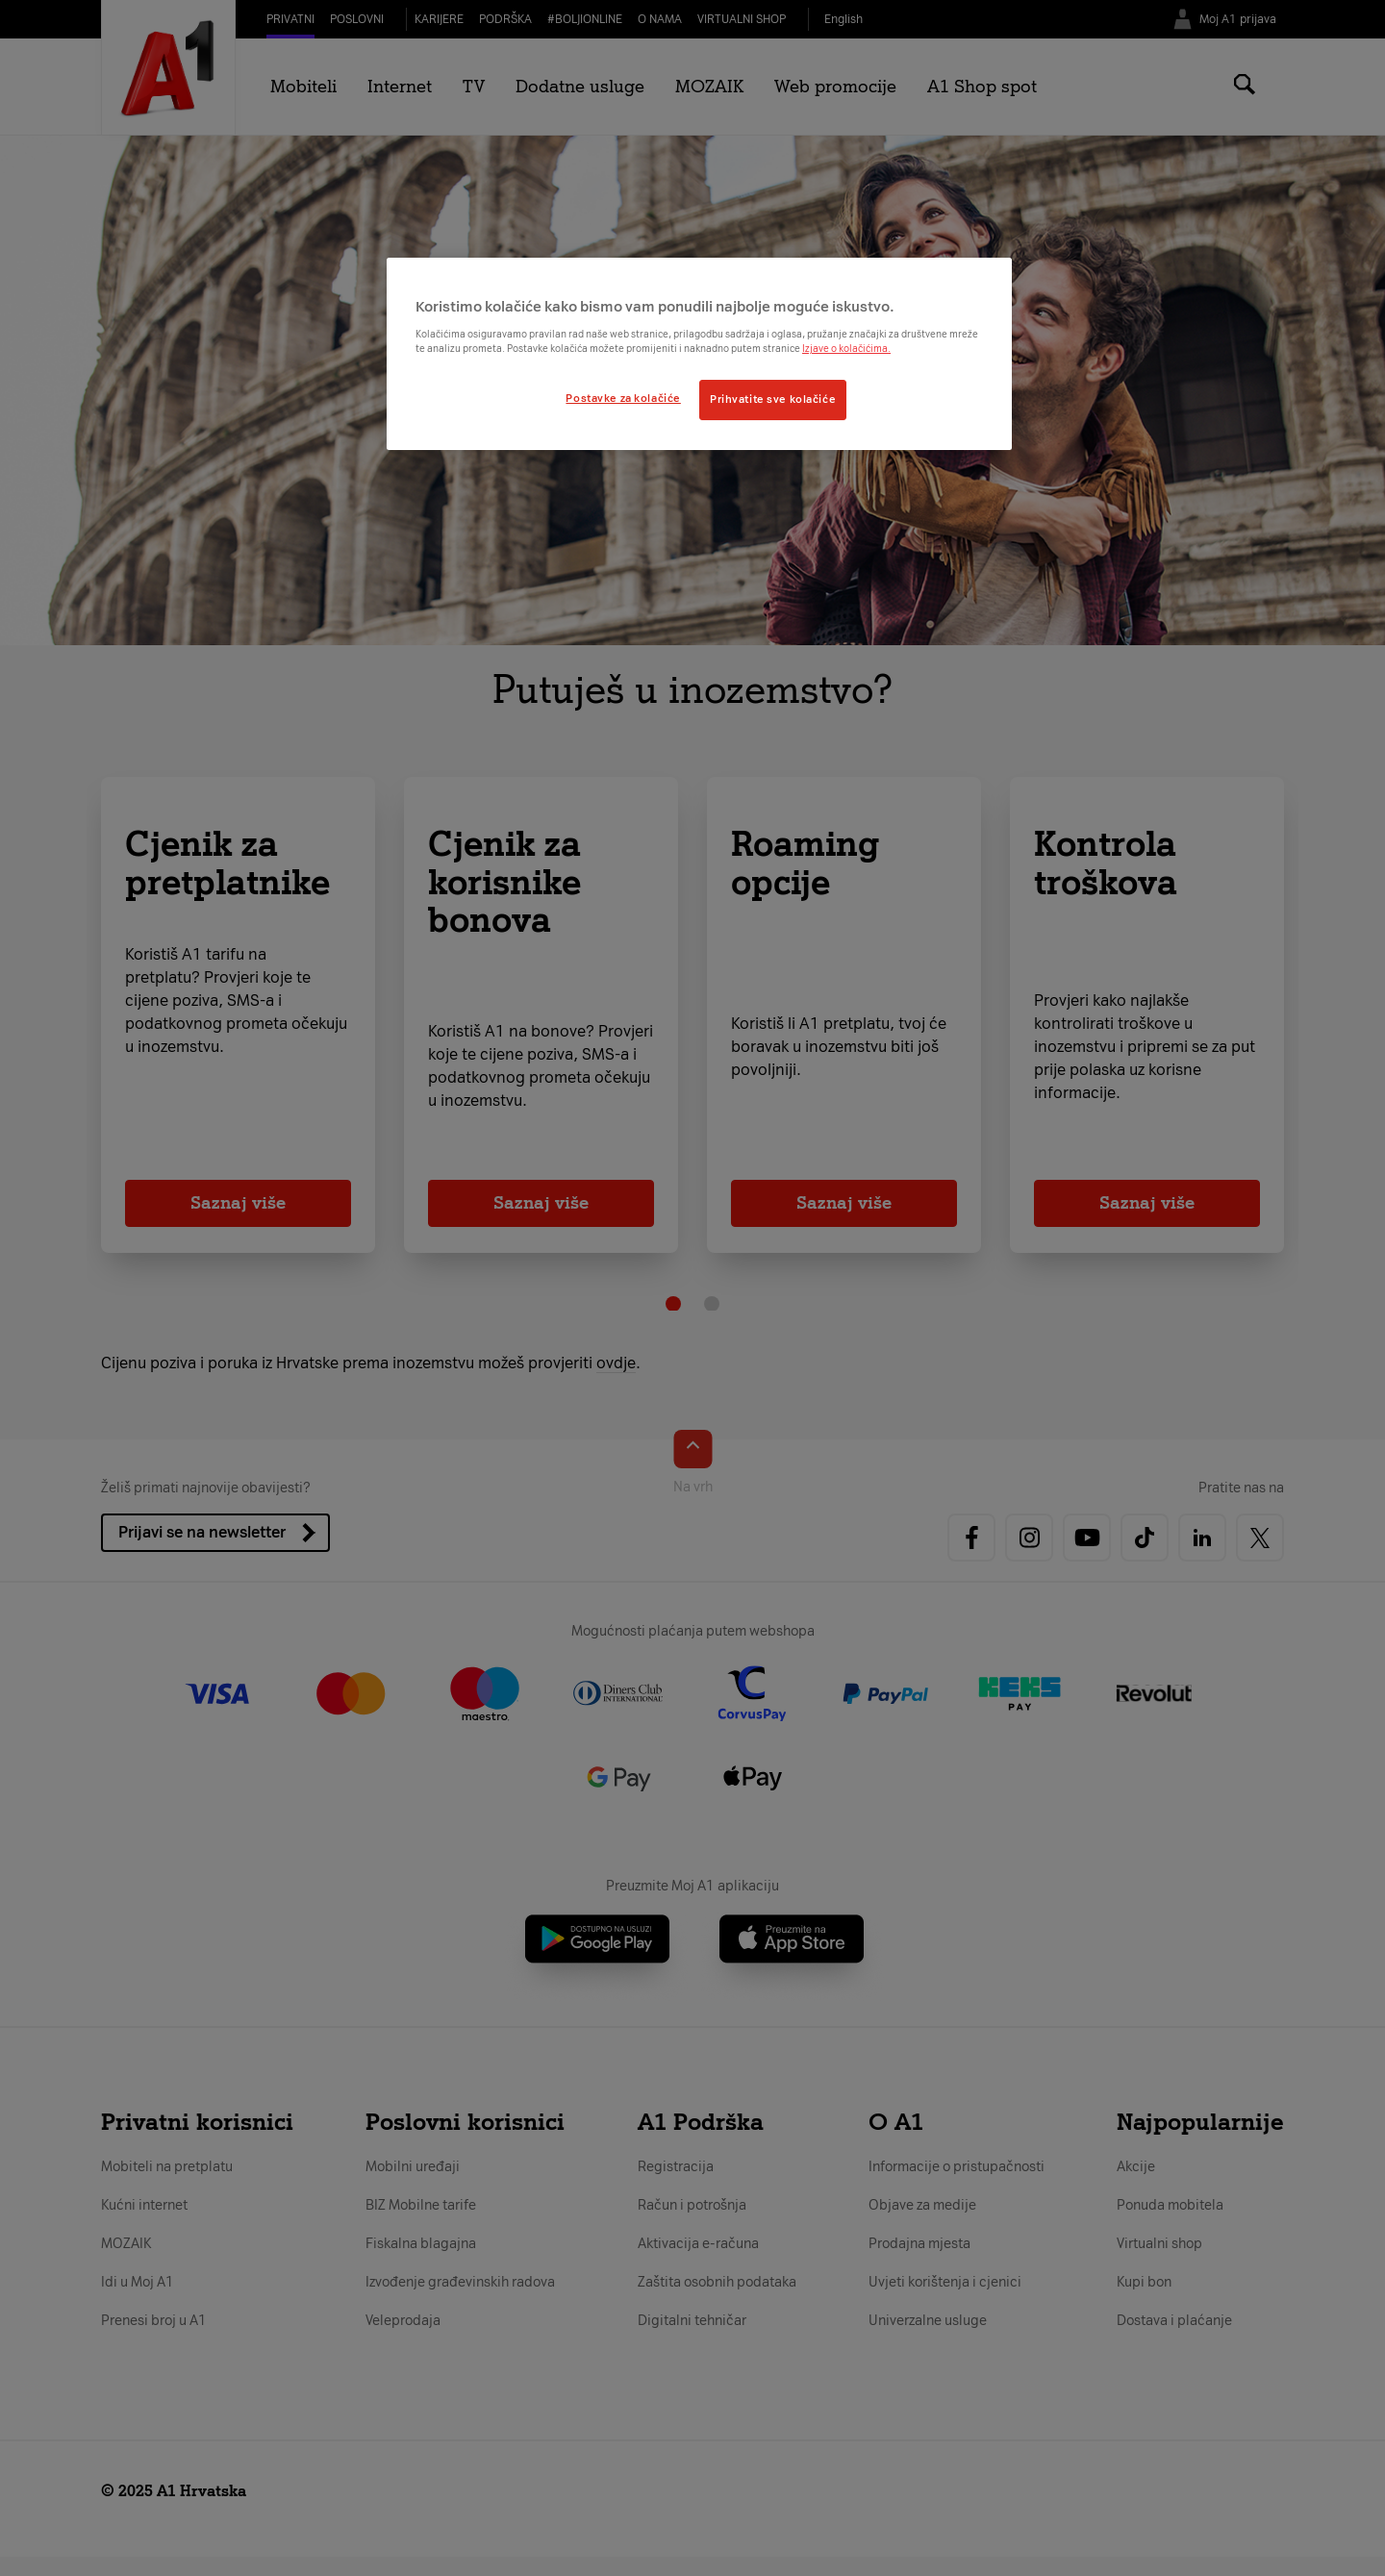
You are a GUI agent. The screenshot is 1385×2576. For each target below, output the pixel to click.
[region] (699, 354)
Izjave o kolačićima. (846, 348)
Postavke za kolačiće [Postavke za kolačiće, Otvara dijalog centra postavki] (623, 398)
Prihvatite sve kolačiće (773, 399)
